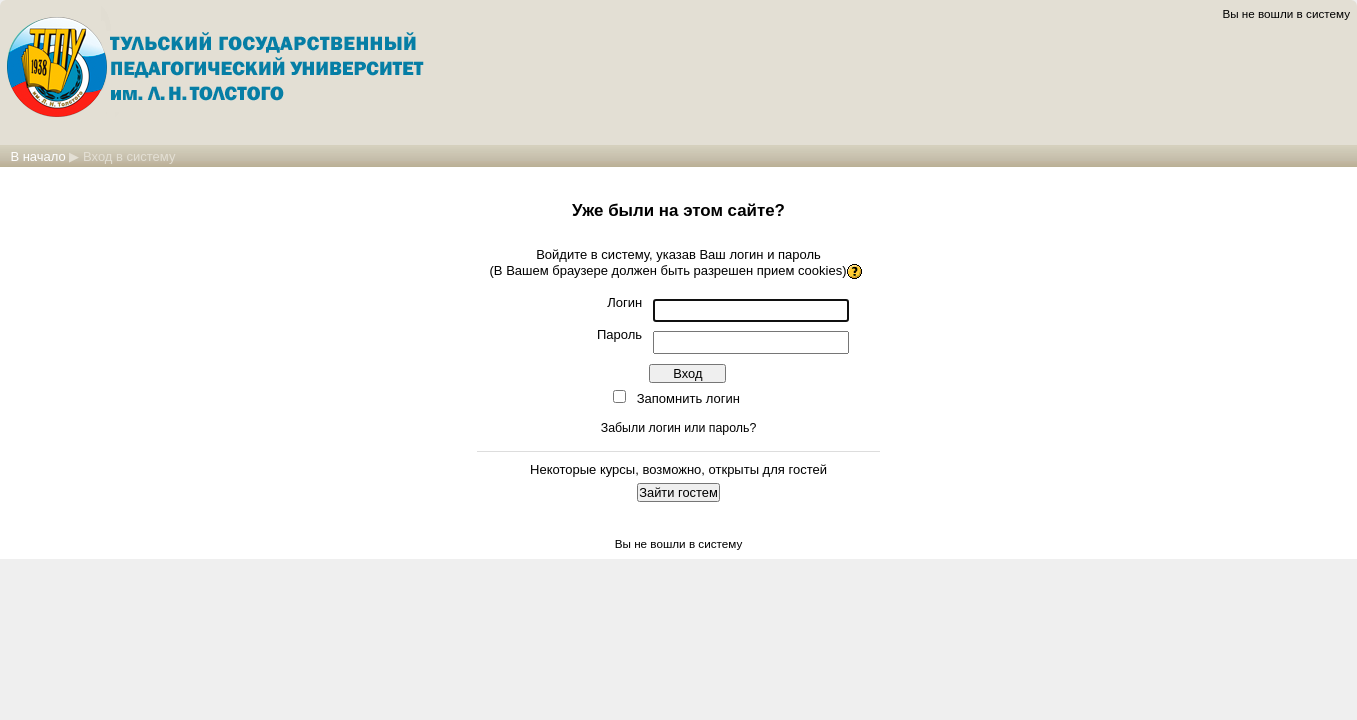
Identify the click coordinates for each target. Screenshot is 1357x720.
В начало (37, 156)
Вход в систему (129, 156)
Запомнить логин (688, 398)
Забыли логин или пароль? (679, 428)
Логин (624, 302)
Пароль (619, 334)
